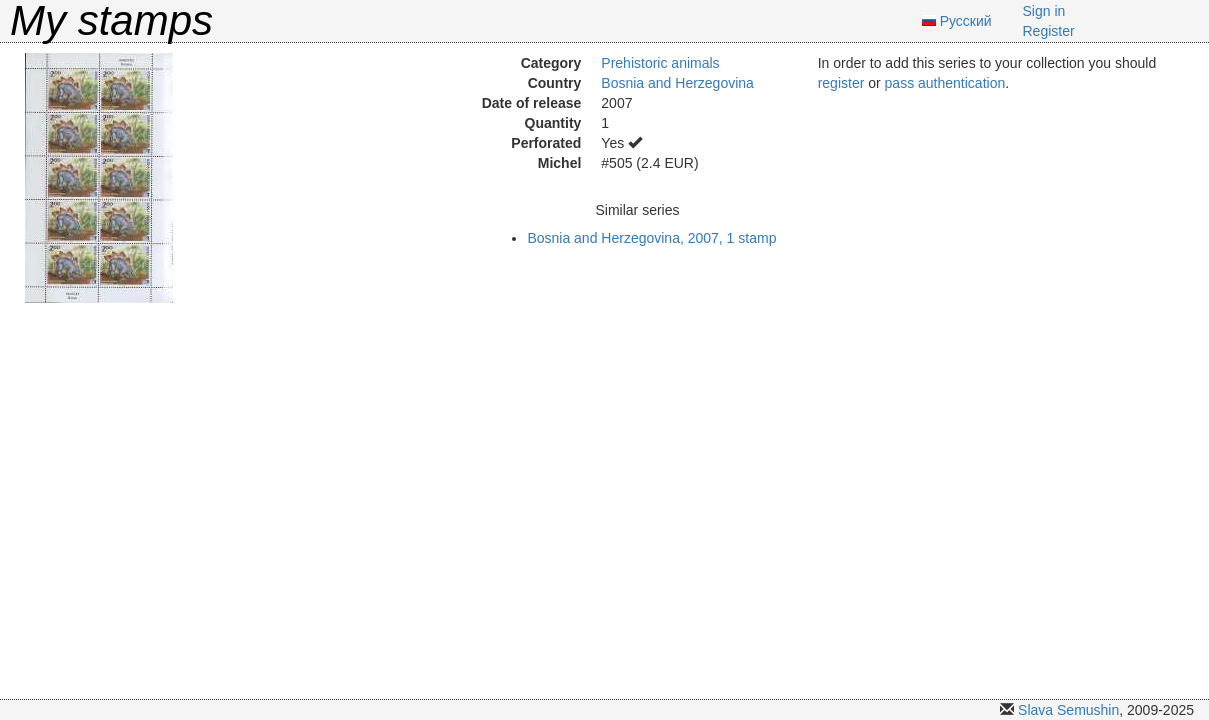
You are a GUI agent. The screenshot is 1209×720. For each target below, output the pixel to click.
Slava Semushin (1068, 710)
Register (1049, 31)
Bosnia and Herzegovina (677, 83)
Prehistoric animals (660, 63)
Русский (966, 21)
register (841, 83)
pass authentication (945, 83)
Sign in (1044, 11)
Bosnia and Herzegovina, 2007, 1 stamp (651, 238)
